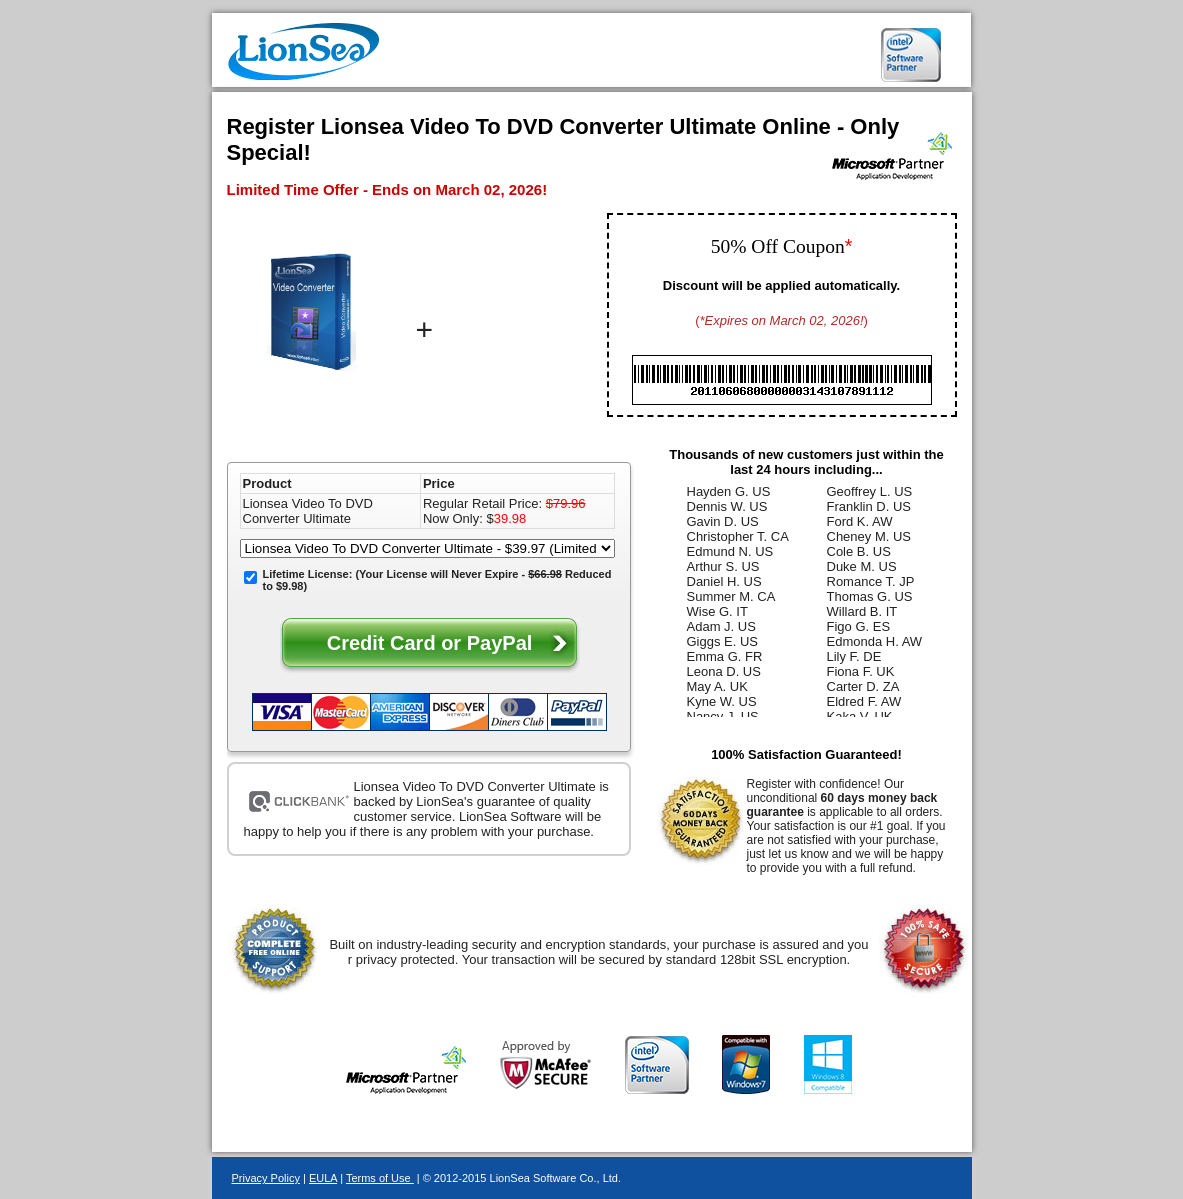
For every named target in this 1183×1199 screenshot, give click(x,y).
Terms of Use (380, 1178)
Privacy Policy (266, 1178)
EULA (323, 1178)
